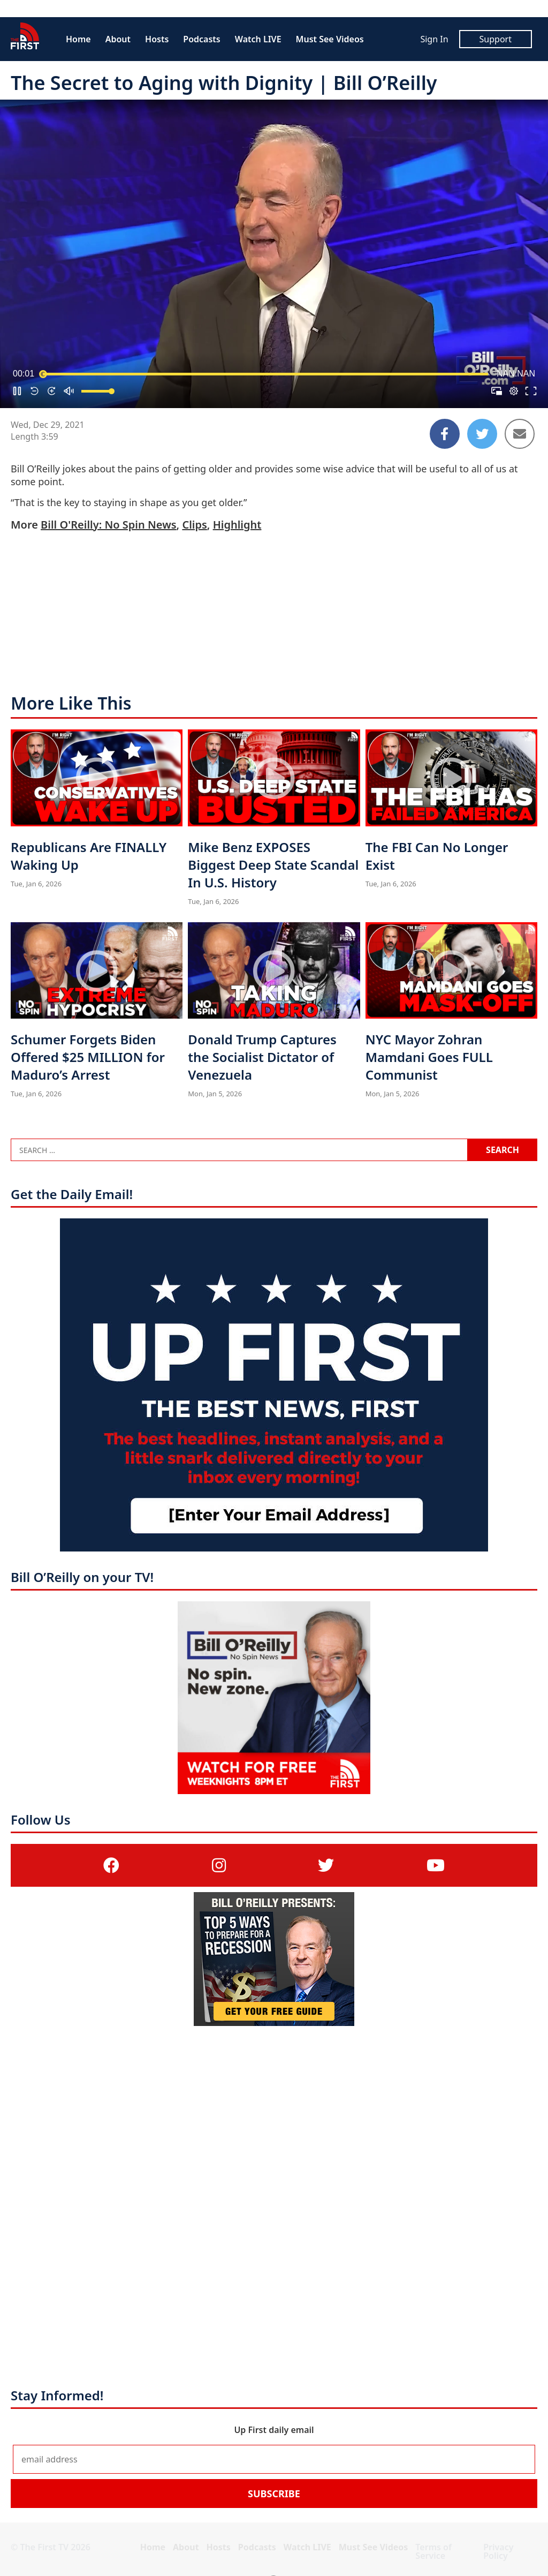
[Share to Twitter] (482, 434)
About (118, 39)
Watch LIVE (258, 39)
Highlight (237, 524)
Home (78, 39)
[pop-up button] (513, 391)
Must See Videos (330, 39)
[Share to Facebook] (445, 434)
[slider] (265, 374)
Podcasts (201, 39)
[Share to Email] (520, 434)
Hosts (157, 39)
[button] (17, 391)
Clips (194, 524)
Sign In (434, 39)
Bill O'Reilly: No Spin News (108, 524)
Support (496, 39)
